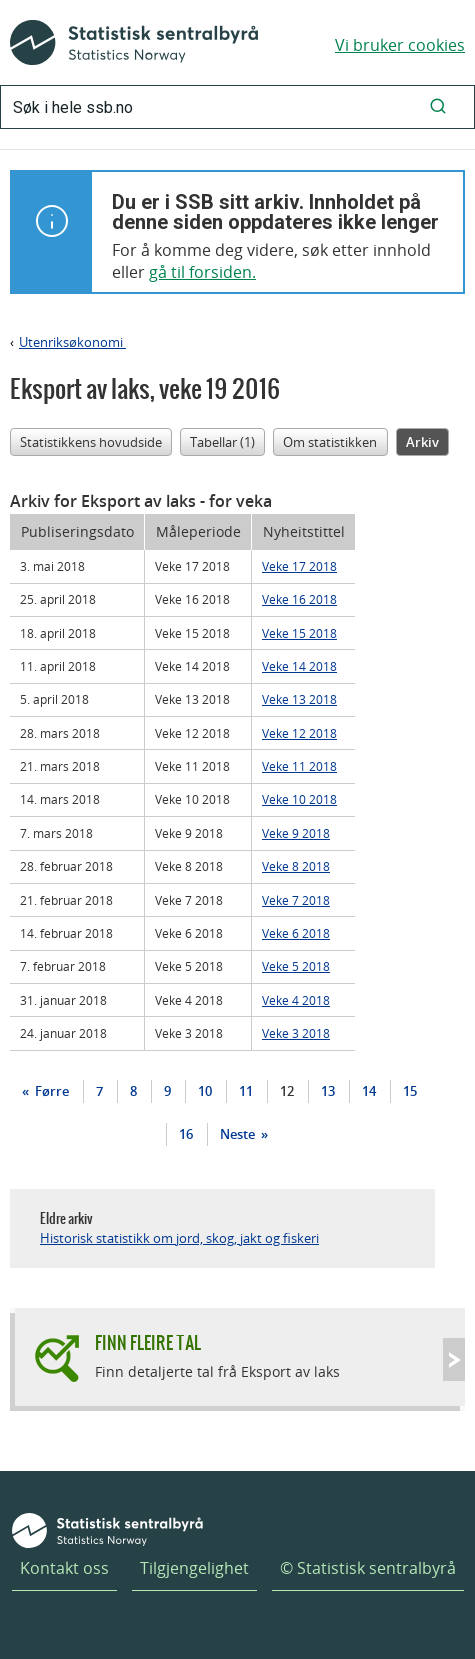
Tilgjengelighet (194, 1568)
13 (328, 1091)
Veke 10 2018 (299, 799)
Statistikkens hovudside (91, 442)
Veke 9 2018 (296, 833)
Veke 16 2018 (299, 599)
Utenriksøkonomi (72, 342)
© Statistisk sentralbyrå (368, 1568)
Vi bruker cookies (400, 45)
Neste (239, 1134)
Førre (50, 1091)
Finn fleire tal (148, 1342)
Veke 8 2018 (296, 866)
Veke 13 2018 (299, 699)
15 (410, 1091)
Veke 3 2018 (296, 1033)
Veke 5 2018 (296, 966)
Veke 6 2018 (296, 933)
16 (186, 1134)
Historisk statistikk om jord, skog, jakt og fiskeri (179, 1238)
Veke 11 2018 (299, 766)
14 (369, 1091)
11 (246, 1091)
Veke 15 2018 (299, 633)
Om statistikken (330, 442)
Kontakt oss (64, 1568)
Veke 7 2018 (296, 900)
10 (205, 1091)
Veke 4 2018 (296, 1000)
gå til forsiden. (202, 272)
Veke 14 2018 (299, 666)
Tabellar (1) (222, 442)
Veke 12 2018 (299, 733)
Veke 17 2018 (299, 566)
